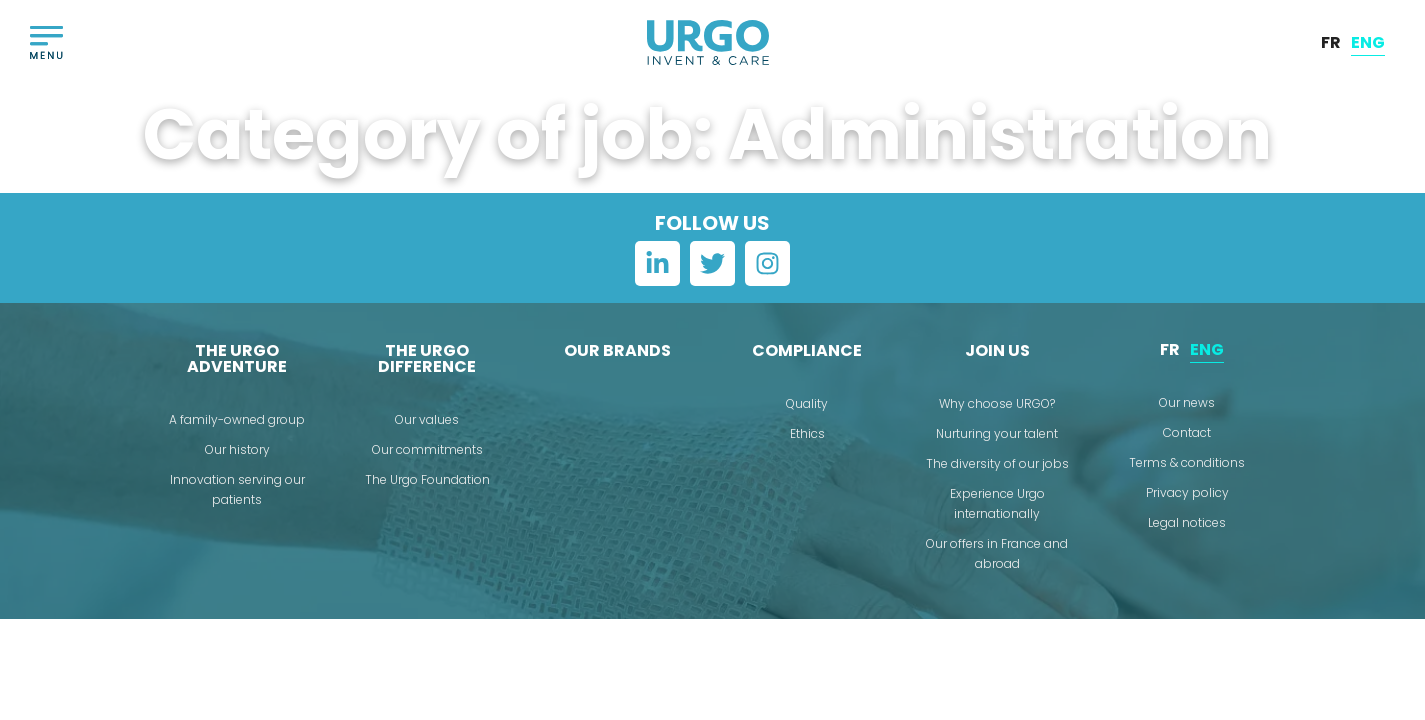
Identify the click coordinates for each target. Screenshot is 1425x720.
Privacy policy (1187, 492)
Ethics (807, 433)
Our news (1187, 402)
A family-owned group (237, 419)
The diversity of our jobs (997, 463)
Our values (427, 419)
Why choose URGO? (997, 403)
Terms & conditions (1187, 462)
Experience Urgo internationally (997, 503)
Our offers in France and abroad (997, 553)
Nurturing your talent (997, 433)
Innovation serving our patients (237, 489)
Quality (807, 403)
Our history (237, 449)
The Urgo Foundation (427, 479)
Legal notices (1187, 522)
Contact (1187, 432)
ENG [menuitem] (1368, 41)
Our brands (617, 350)
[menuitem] (1331, 43)
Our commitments (427, 449)
